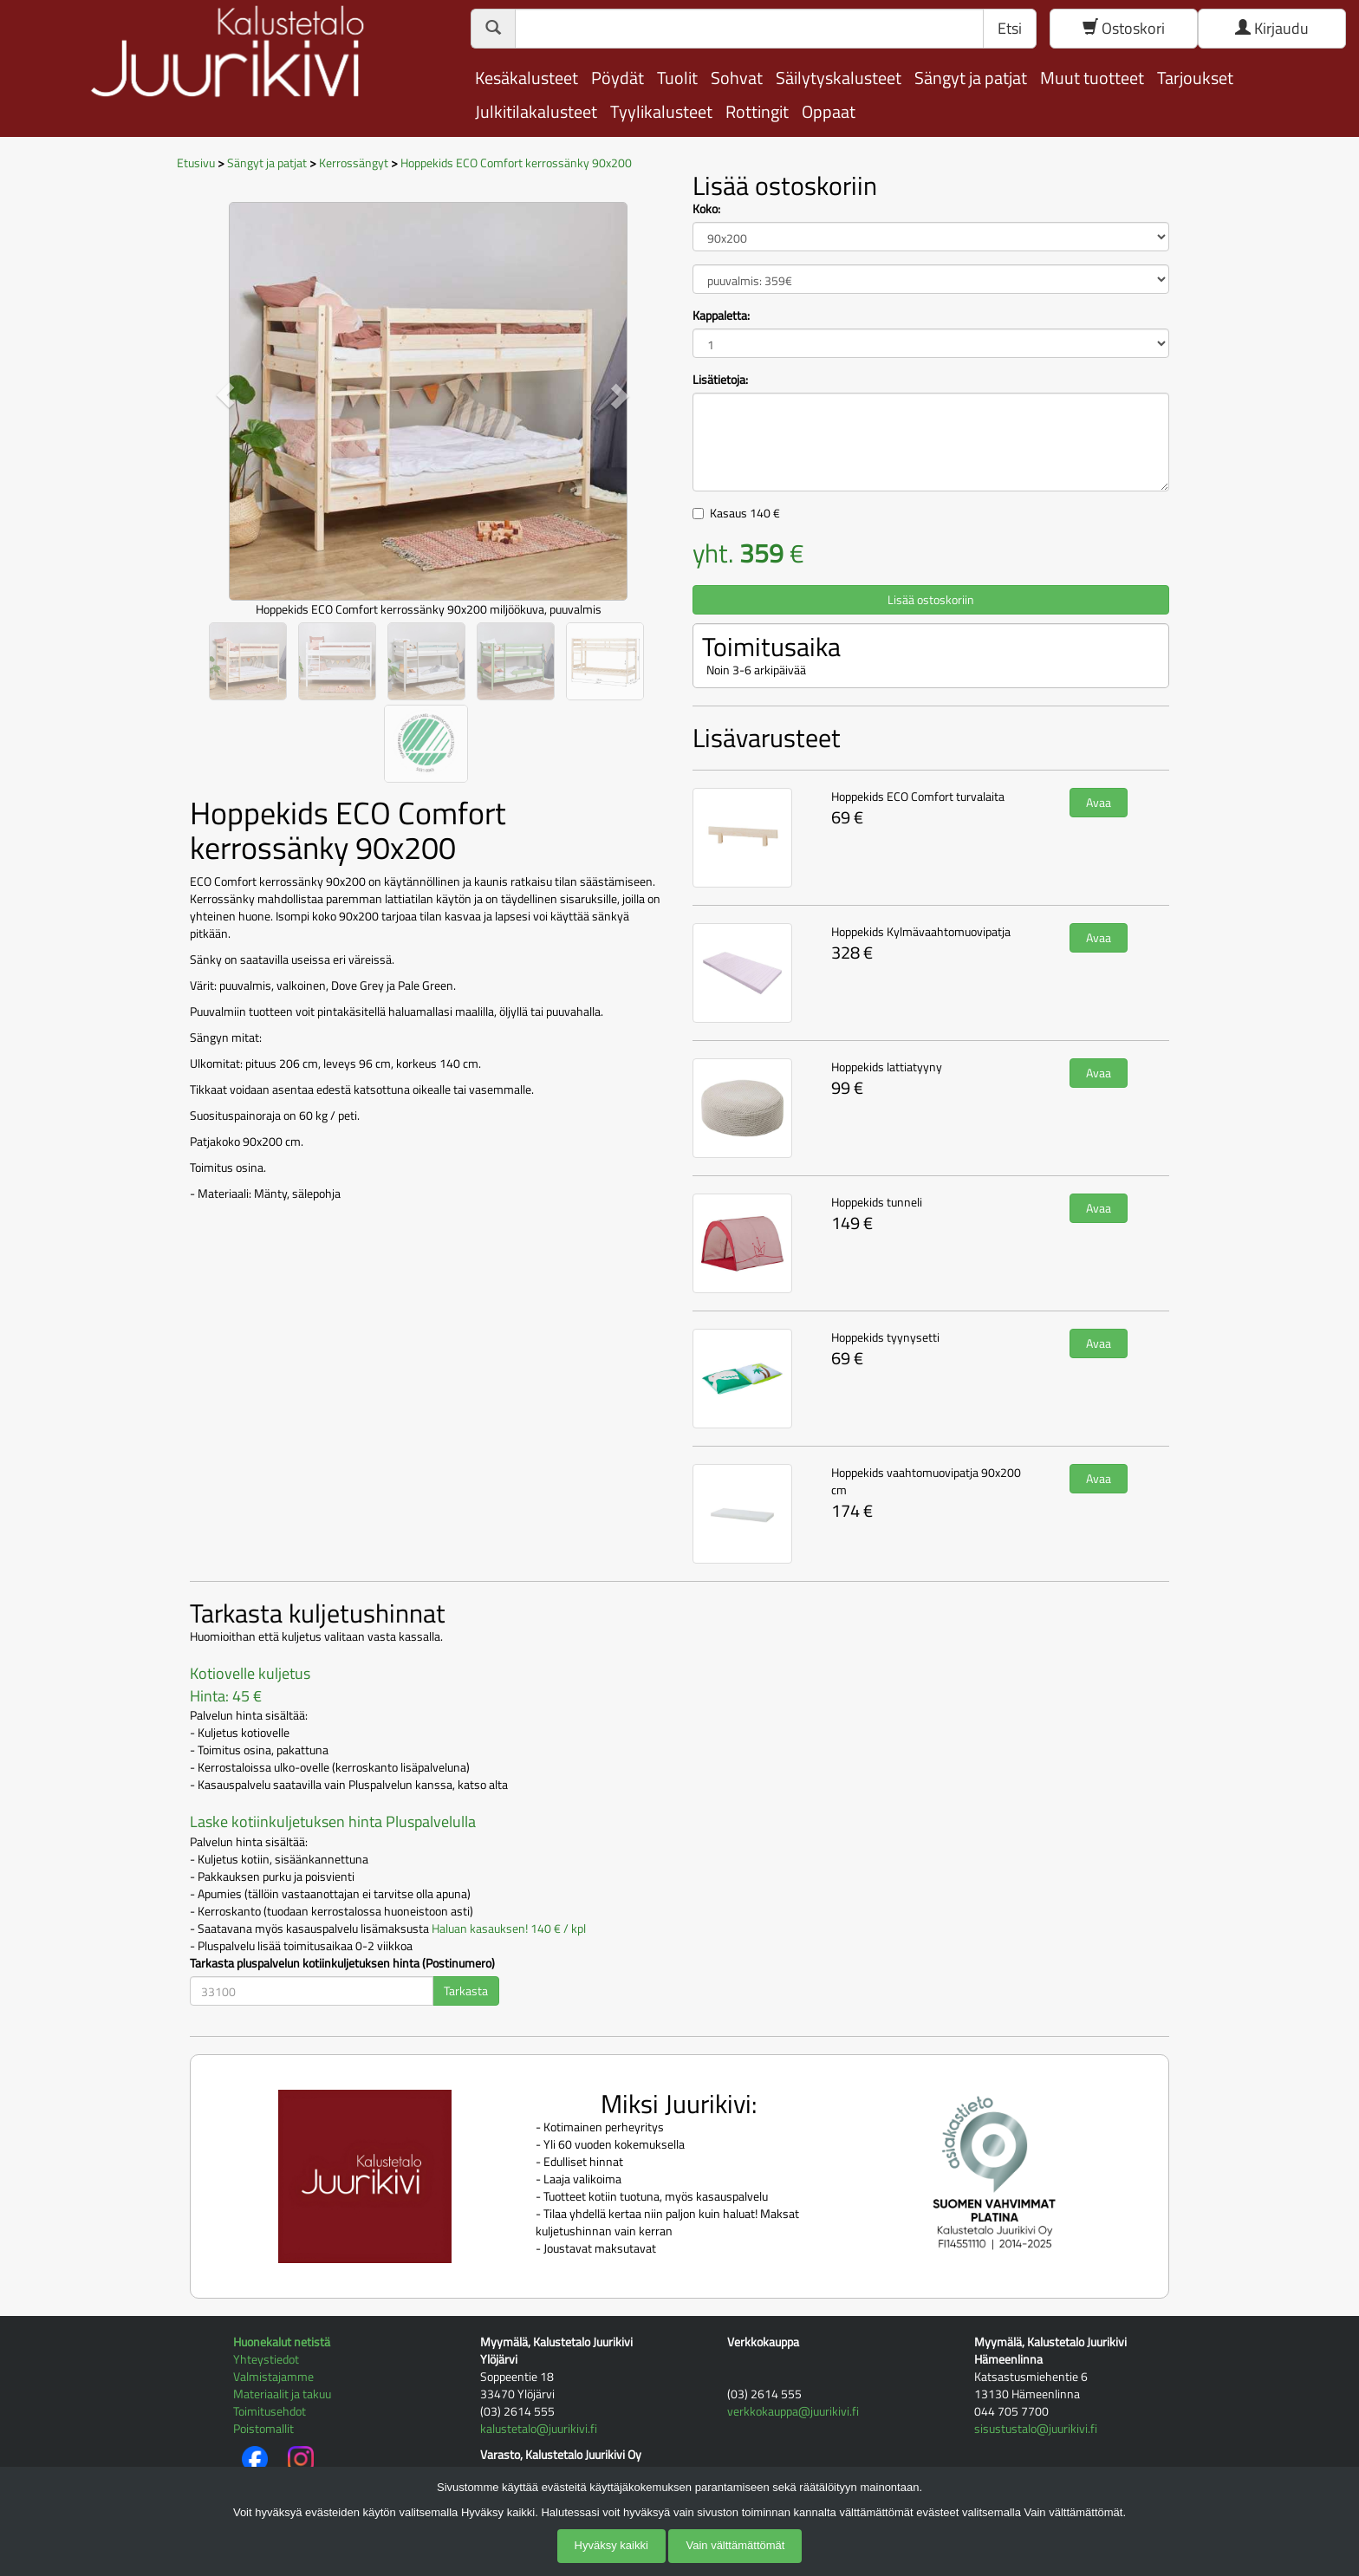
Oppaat (828, 111)
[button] (226, 395)
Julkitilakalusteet (536, 111)
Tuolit (677, 77)
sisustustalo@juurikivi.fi (1035, 2428)
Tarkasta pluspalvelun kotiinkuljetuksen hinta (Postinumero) (342, 1963)
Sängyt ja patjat (970, 77)
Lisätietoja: (720, 379)
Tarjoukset (1195, 77)
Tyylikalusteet (661, 111)
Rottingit (757, 111)
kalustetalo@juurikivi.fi (538, 2428)
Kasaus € (745, 513)
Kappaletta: (721, 315)
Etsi (1010, 28)
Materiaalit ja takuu (282, 2393)
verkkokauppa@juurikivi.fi (793, 2411)
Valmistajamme (273, 2376)
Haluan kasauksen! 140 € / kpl (509, 1928)
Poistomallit (263, 2428)
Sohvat (737, 77)
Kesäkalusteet (526, 77)
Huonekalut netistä (281, 2341)
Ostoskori (1124, 28)
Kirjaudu (1272, 28)
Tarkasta (466, 1990)
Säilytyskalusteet (838, 77)
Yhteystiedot (266, 2359)
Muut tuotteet (1092, 77)
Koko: (706, 209)
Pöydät (617, 77)
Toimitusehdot (269, 2411)
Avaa (1098, 802)
